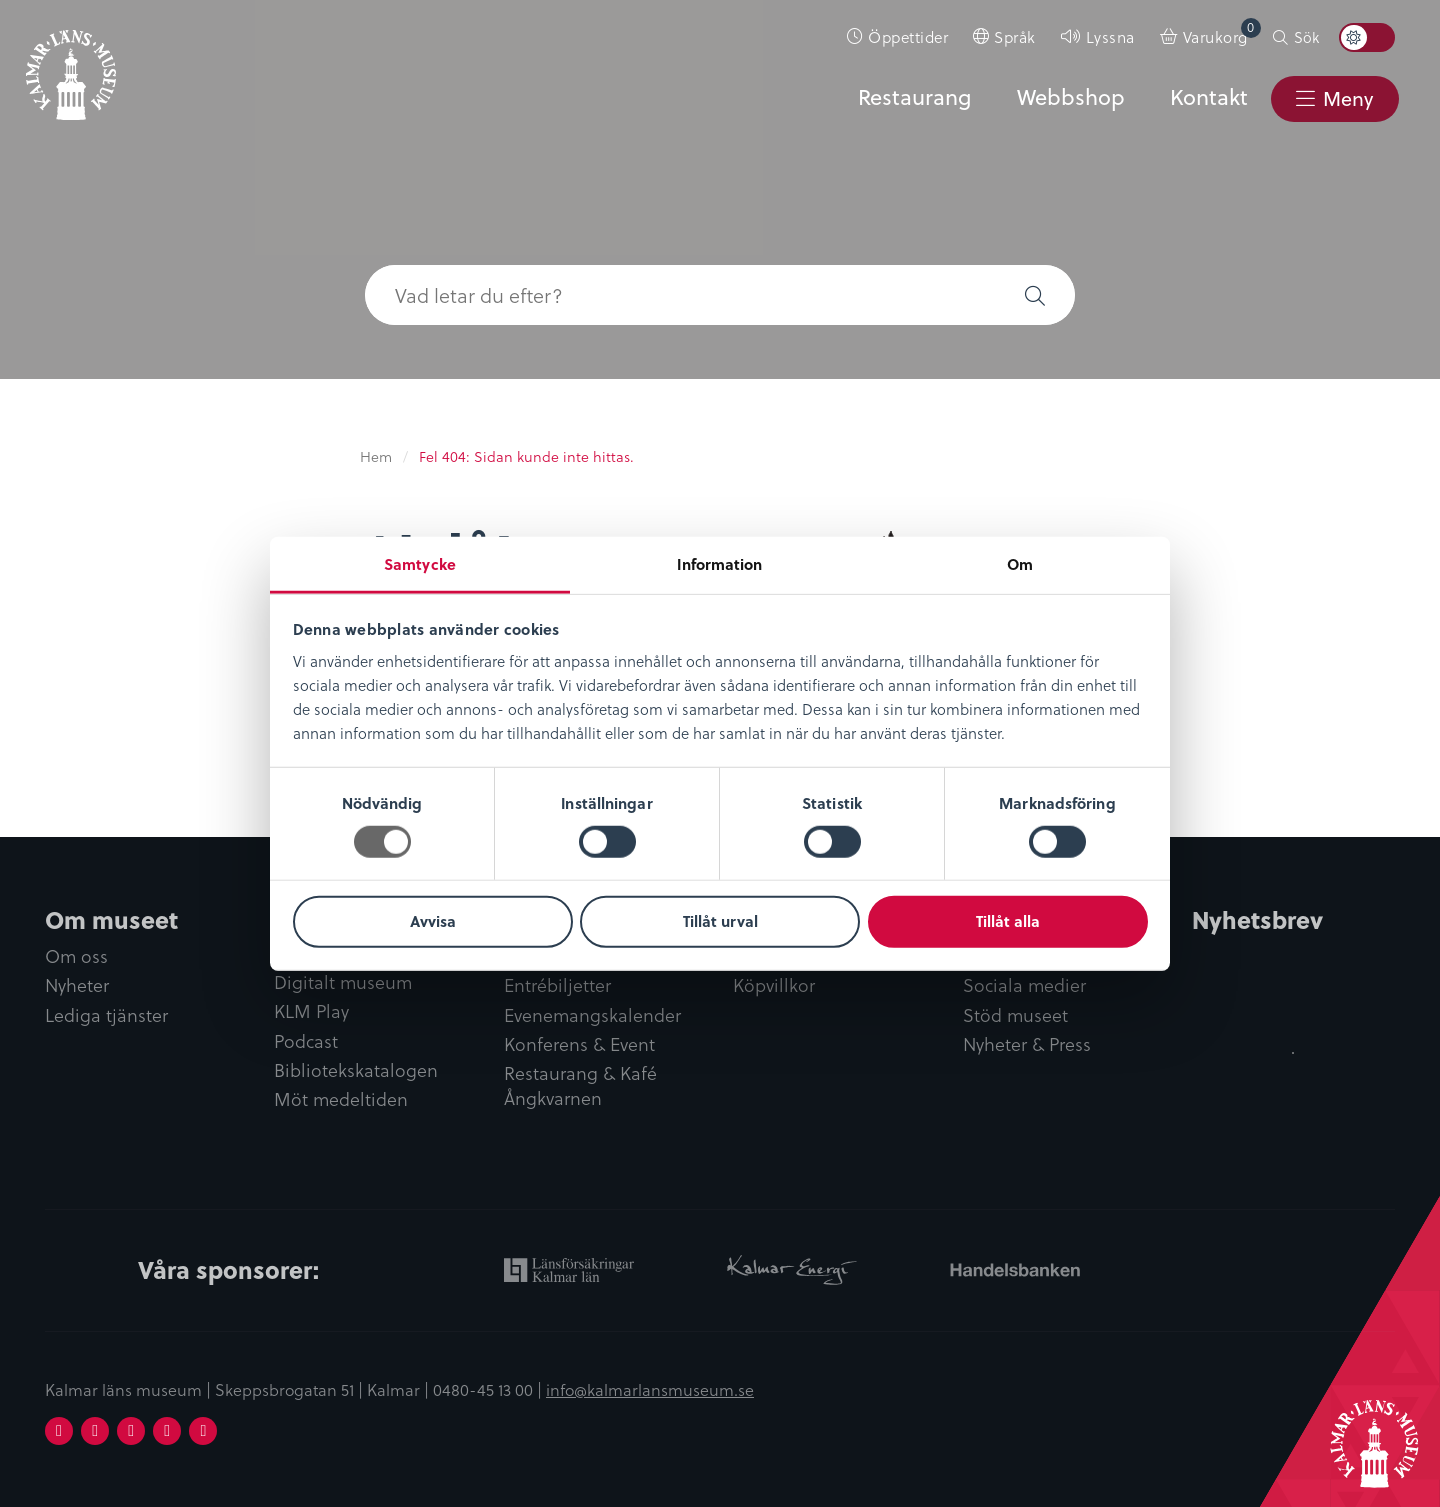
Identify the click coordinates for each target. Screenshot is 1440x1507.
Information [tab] (719, 563)
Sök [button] (1306, 37)
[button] (1035, 295)
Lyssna (1110, 36)
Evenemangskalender (592, 1015)
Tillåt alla (1008, 921)
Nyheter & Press (1027, 1044)
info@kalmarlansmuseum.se (650, 1389)
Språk (1015, 36)
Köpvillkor (774, 985)
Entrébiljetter (557, 985)
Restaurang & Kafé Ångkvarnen (580, 1086)
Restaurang (914, 97)
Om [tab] (1020, 563)
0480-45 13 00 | (489, 1389)
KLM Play (311, 1011)
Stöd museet (1015, 1015)
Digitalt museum (343, 982)
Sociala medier (1024, 985)
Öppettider (908, 36)
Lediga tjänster (106, 1015)
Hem (376, 456)
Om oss (76, 956)
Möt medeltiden (341, 1099)
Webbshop (1071, 97)
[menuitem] (898, 37)
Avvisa (433, 921)
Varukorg (1222, 32)
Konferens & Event (579, 1044)
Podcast (306, 1041)
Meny (1348, 98)
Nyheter (77, 985)
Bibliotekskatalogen (356, 1070)
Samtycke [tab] (420, 563)
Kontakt (1209, 97)
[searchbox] (680, 295)
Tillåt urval (720, 921)
